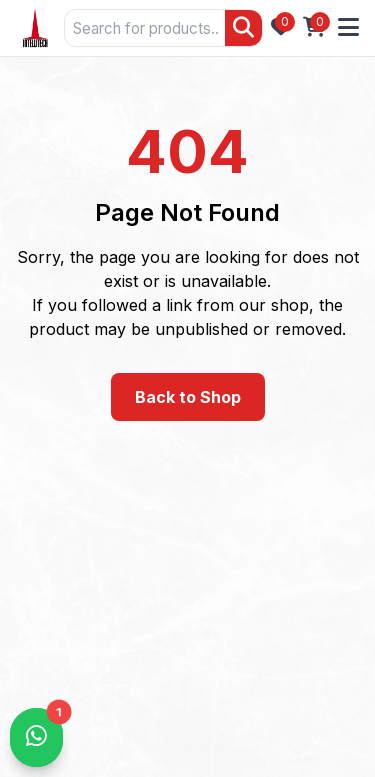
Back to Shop (188, 397)
